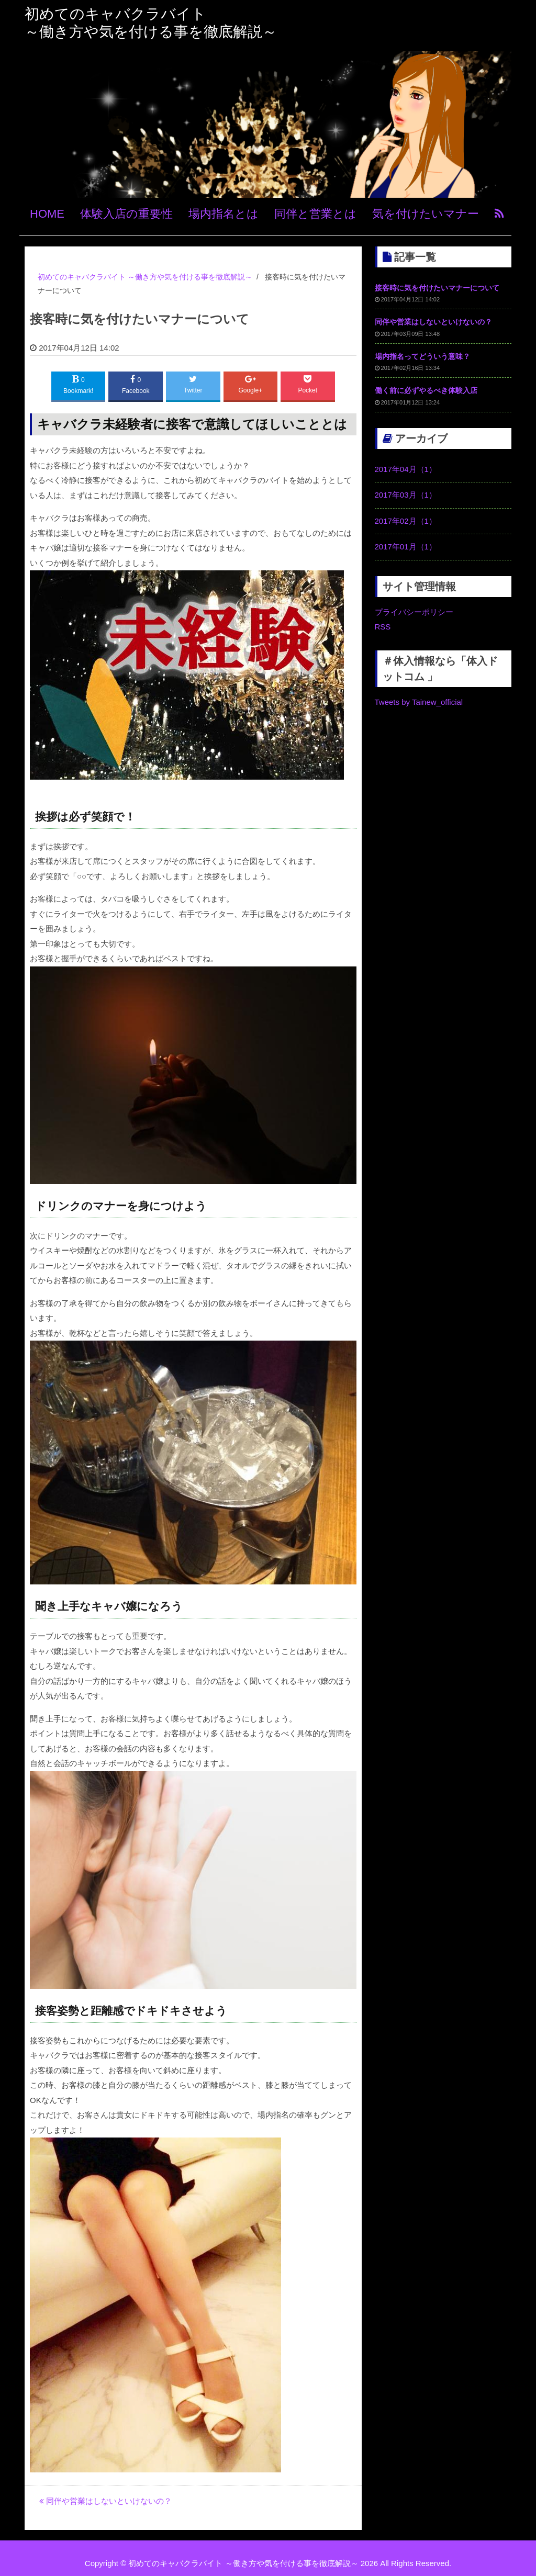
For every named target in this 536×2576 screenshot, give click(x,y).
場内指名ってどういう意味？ (422, 356)
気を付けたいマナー (425, 213)
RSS (383, 626)
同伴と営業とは (315, 213)
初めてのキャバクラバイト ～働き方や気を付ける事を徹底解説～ (243, 2563)
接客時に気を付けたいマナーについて (437, 288)
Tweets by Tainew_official (419, 702)
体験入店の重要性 (126, 213)
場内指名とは (223, 213)
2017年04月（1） (406, 469)
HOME (47, 213)
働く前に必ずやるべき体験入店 (426, 390)
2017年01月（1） (406, 546)
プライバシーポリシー (414, 612)
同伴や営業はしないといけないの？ (105, 2500)
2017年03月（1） (406, 494)
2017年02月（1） (406, 520)
